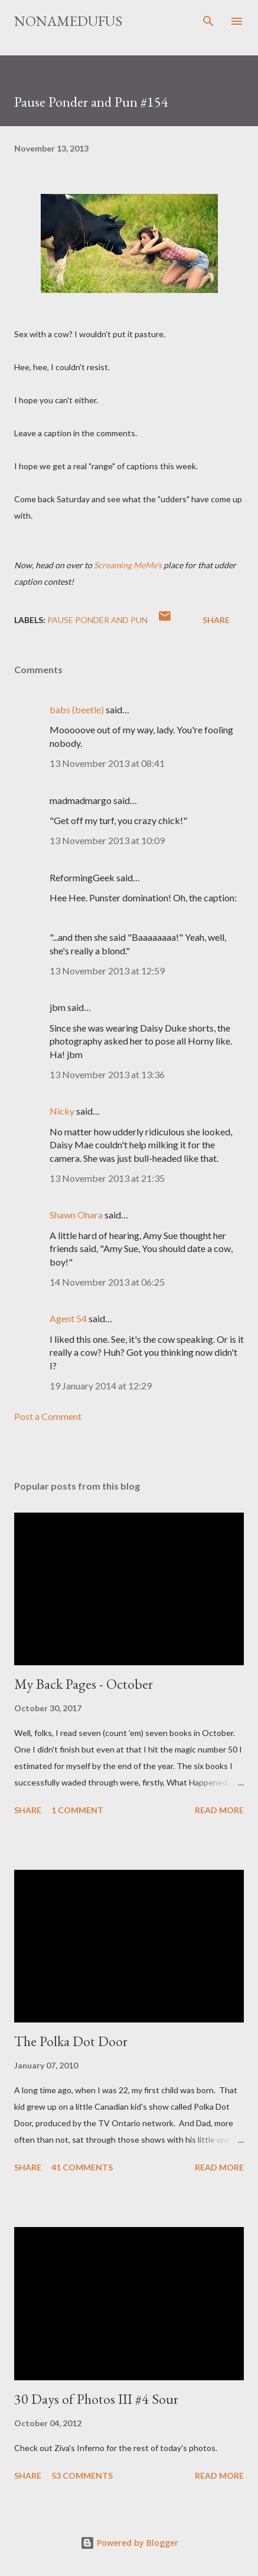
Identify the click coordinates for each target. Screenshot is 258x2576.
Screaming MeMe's (128, 565)
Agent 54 (68, 1318)
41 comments (82, 2167)
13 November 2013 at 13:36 (107, 1074)
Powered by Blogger (129, 2542)
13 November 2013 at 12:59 (107, 970)
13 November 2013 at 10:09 (107, 840)
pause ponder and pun (97, 620)
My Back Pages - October (83, 1684)
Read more (219, 1810)
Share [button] (216, 620)
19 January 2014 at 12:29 (101, 1385)
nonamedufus (68, 21)
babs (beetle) (77, 709)
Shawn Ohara (76, 1214)
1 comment (77, 1810)
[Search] (208, 21)
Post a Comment (47, 1416)
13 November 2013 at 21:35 (107, 1178)
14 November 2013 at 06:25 (107, 1281)
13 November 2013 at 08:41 (107, 763)
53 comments (82, 2475)
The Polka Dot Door (71, 2041)
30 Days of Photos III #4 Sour (96, 2399)
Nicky (62, 1110)
